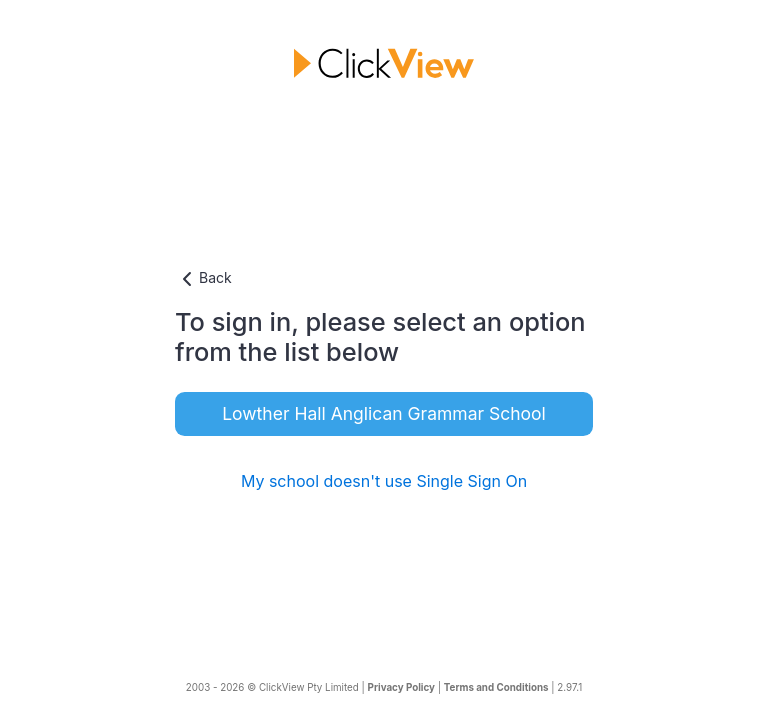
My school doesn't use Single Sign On (384, 481)
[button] (384, 279)
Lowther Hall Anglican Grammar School (384, 413)
